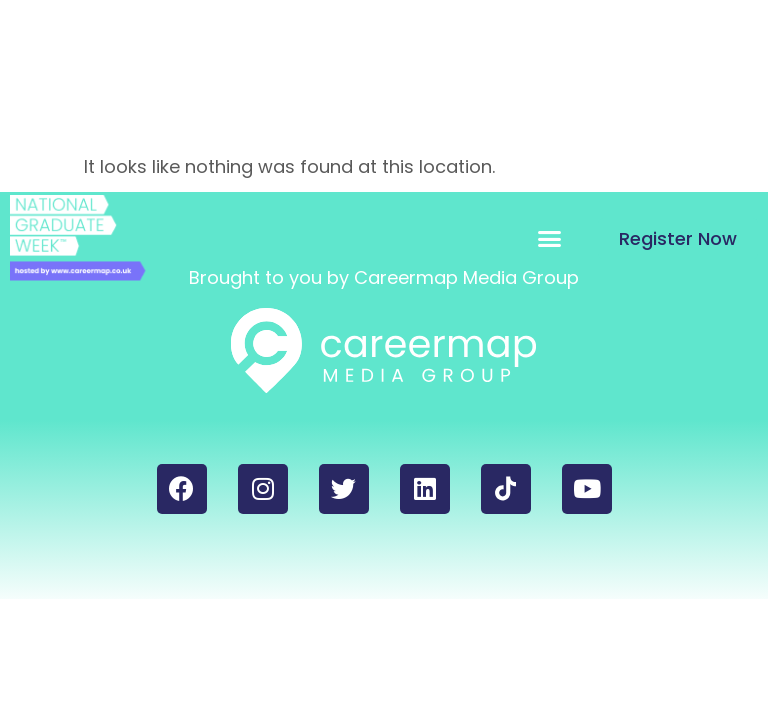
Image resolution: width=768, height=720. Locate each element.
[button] (550, 238)
